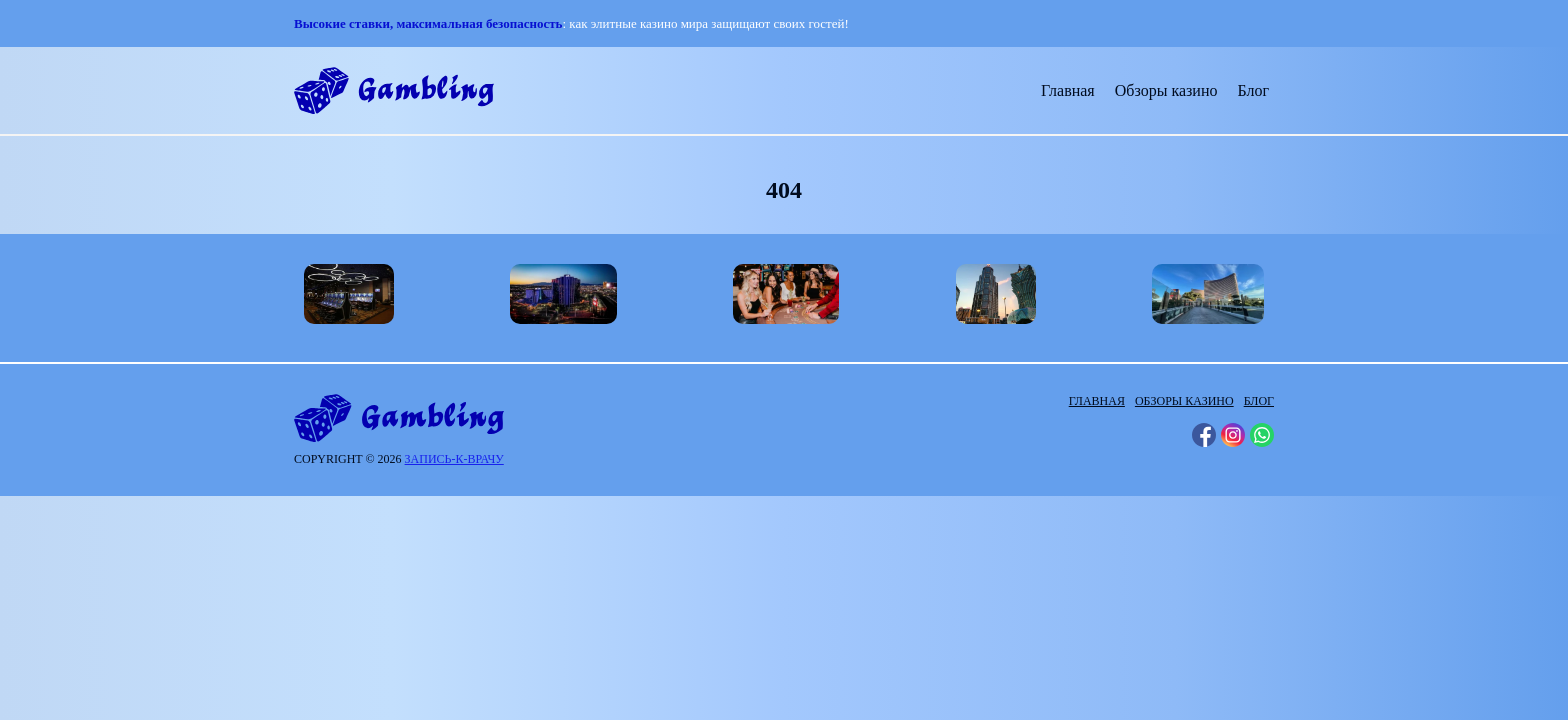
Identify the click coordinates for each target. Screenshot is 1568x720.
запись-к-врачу (454, 459)
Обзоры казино (1166, 90)
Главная (1068, 90)
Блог (1253, 90)
